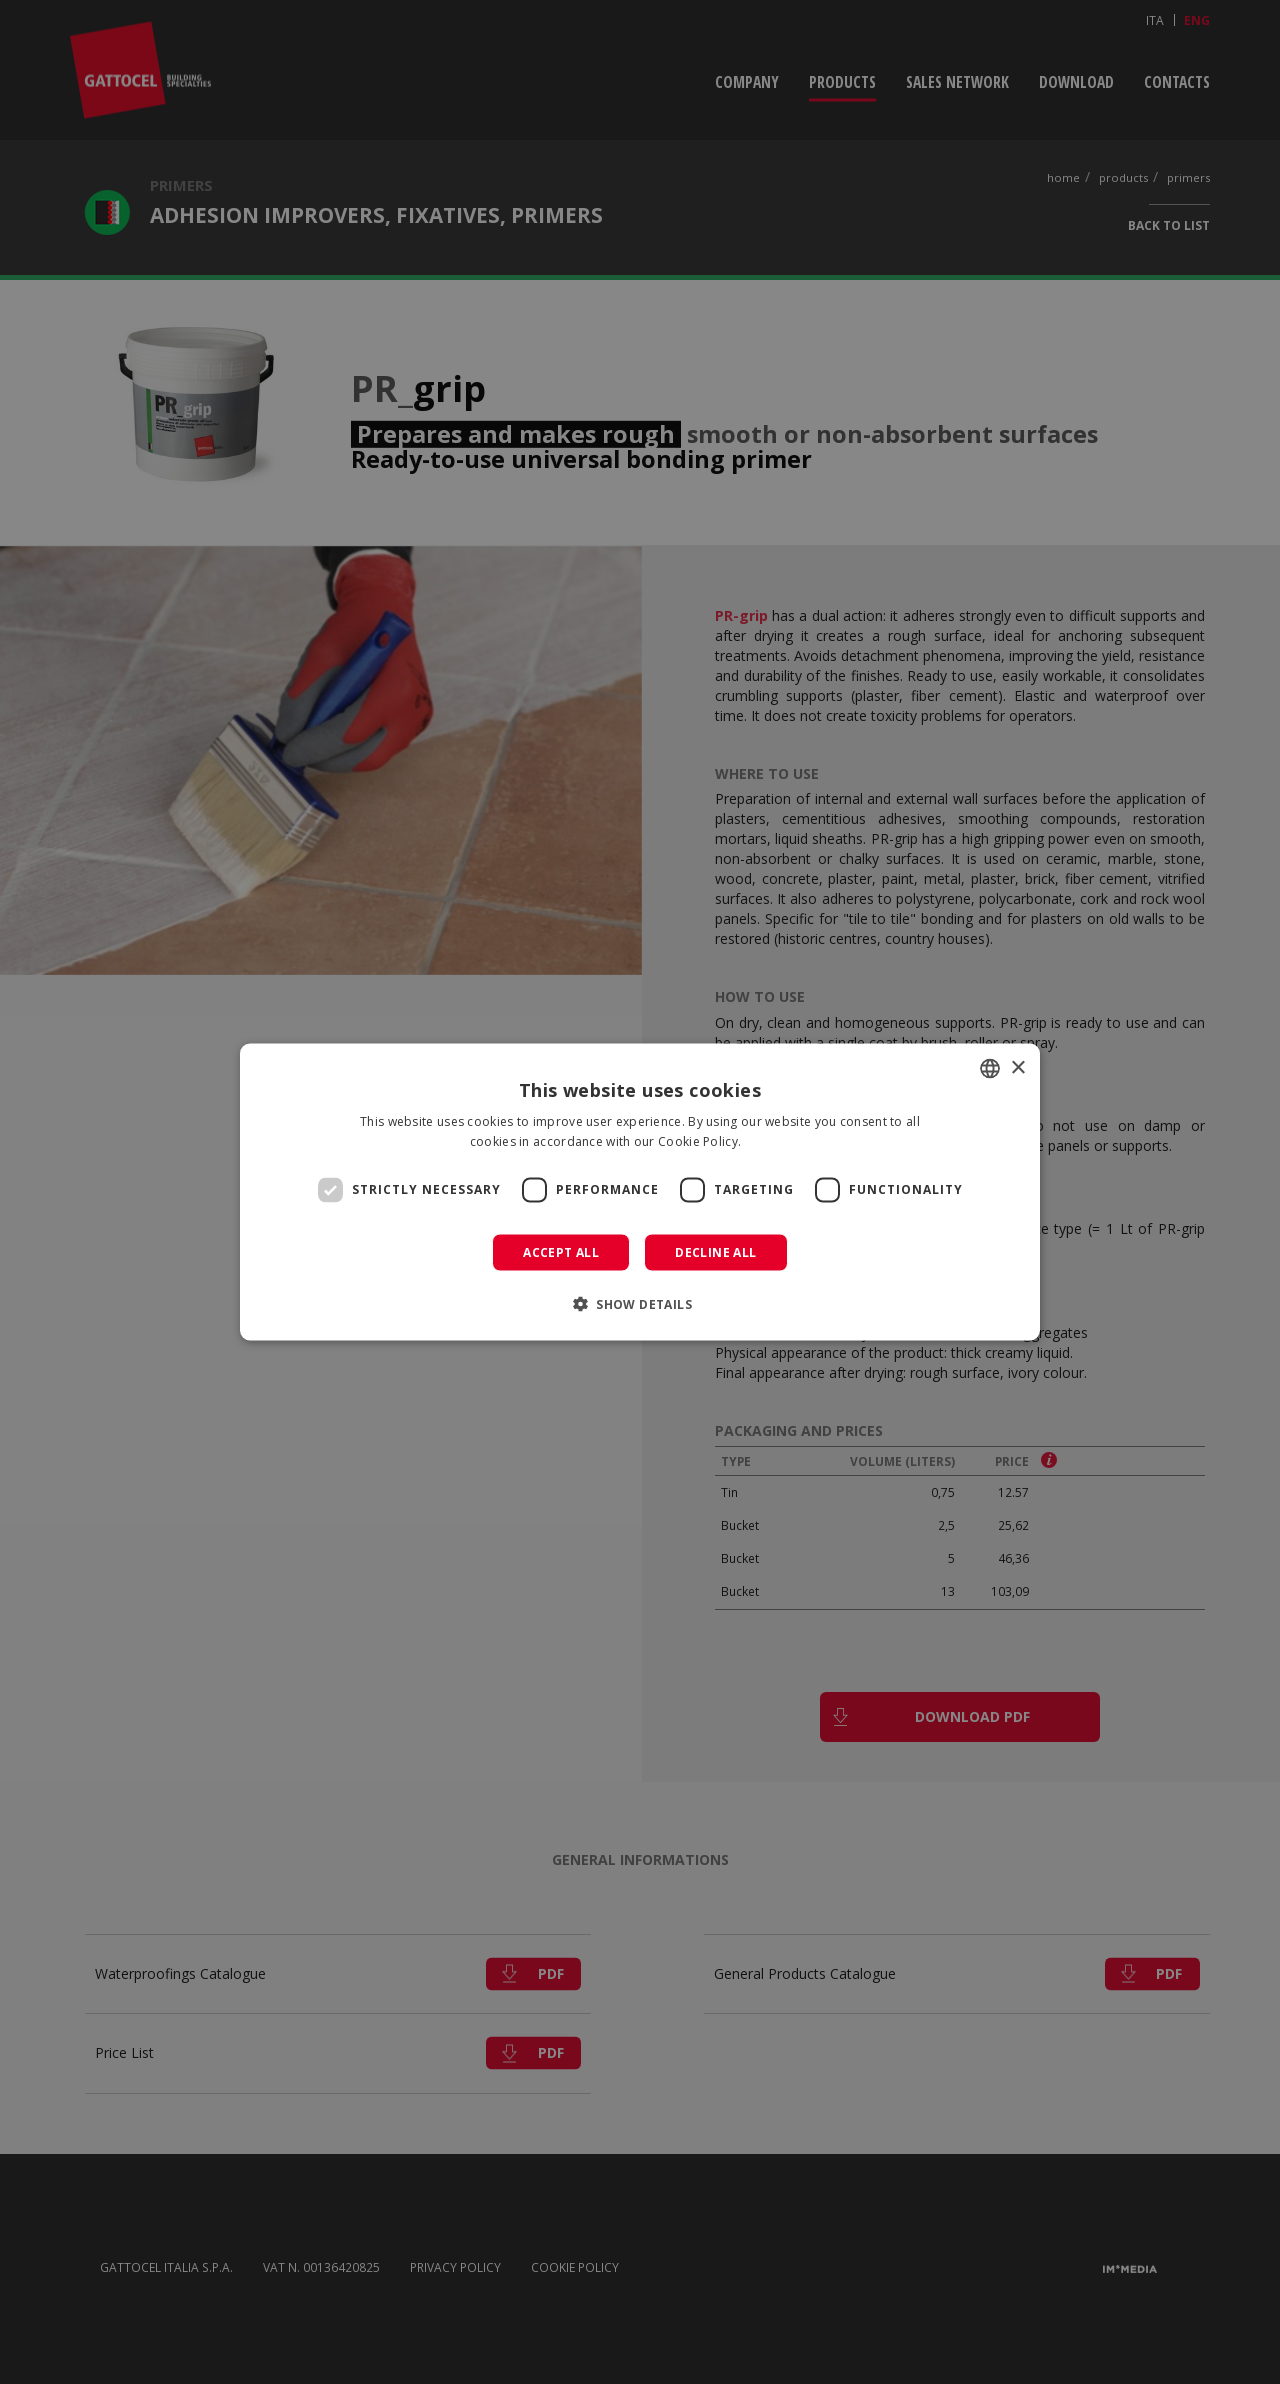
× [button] (1017, 1067)
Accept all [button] (561, 1251)
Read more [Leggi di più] (778, 1141)
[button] (640, 1303)
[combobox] (990, 1069)
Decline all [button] (715, 1251)
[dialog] (640, 1192)
